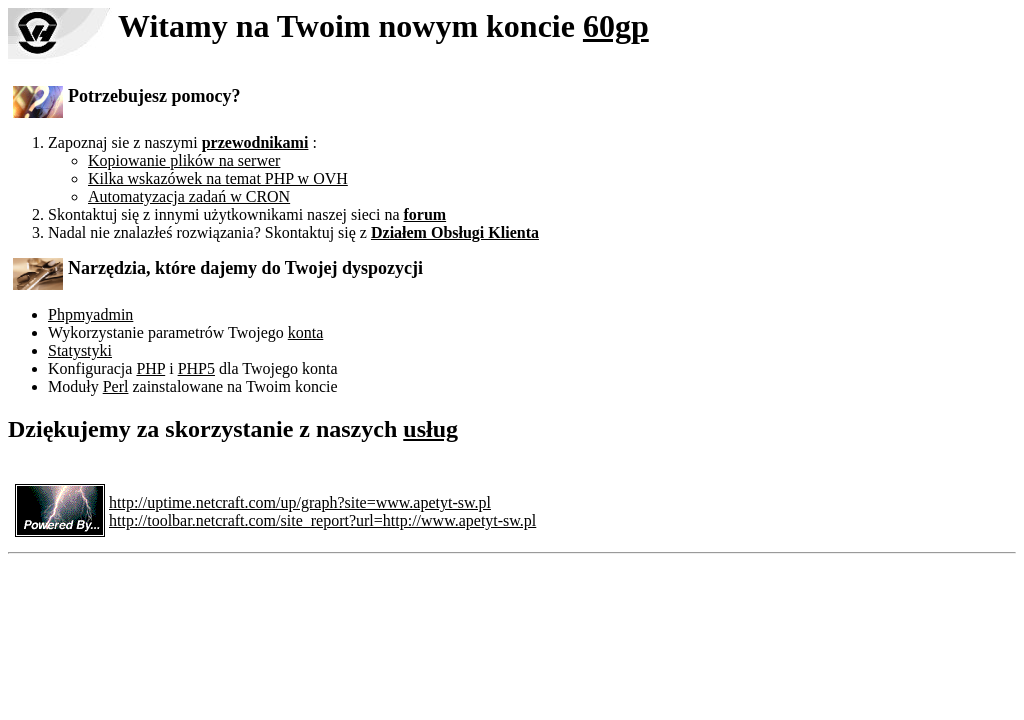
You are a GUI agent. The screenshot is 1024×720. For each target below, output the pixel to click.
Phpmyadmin (90, 314)
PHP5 (196, 368)
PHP (150, 368)
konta (306, 332)
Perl (116, 386)
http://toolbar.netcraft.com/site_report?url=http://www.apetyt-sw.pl (322, 520)
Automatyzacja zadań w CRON (189, 196)
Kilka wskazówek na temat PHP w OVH (218, 178)
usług (430, 429)
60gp (616, 26)
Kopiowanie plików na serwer (184, 160)
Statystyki (80, 350)
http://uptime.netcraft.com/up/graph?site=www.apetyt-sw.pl (300, 502)
